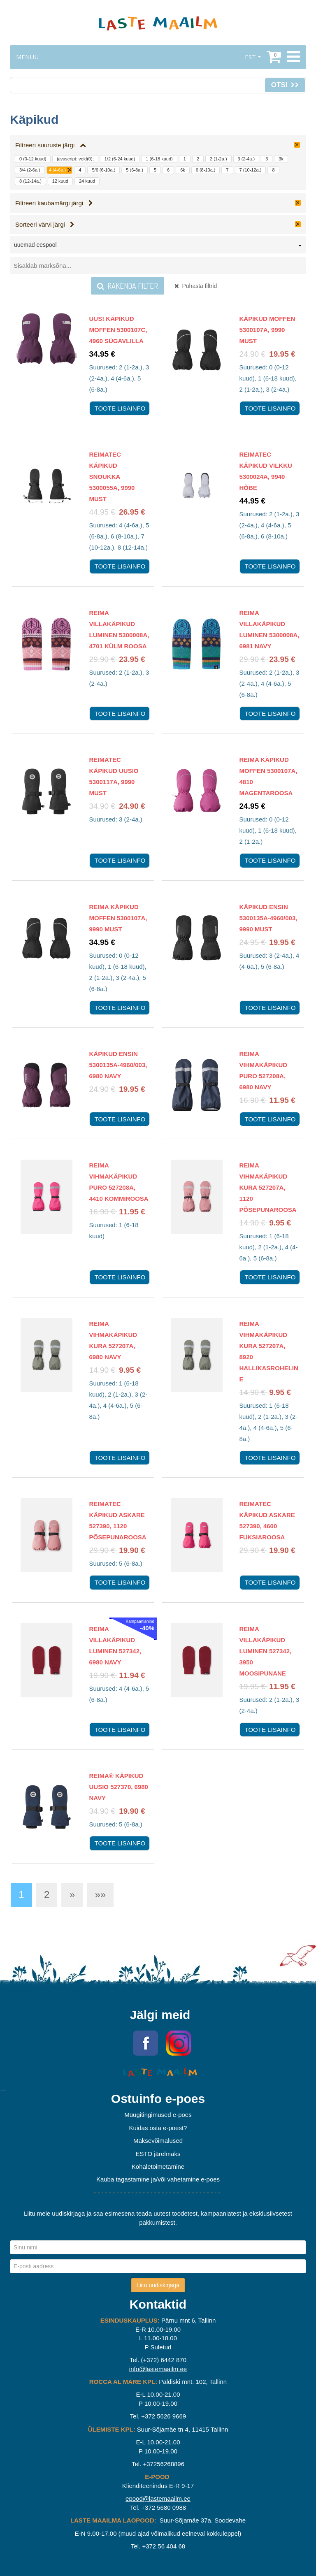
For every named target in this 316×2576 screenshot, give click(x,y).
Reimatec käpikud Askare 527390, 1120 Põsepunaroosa (117, 1520)
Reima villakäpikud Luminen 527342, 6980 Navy (115, 1645)
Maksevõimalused (158, 2140)
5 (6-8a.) (134, 169)
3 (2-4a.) (246, 158)
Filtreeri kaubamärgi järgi (54, 203)
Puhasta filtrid (195, 286)
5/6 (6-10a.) (103, 169)
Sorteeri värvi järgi (44, 224)
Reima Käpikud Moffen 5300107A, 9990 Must (118, 918)
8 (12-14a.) (30, 181)
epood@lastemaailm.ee (158, 2498)
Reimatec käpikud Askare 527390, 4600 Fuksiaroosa (267, 1520)
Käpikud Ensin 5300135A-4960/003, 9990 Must (268, 918)
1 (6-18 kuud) (159, 158)
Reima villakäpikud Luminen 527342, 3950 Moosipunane (265, 1651)
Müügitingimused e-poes (157, 2114)
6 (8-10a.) (206, 169)
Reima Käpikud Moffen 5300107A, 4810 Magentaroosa (268, 776)
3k (281, 158)
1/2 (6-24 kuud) (120, 158)
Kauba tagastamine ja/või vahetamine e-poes (158, 2179)
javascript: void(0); (75, 158)
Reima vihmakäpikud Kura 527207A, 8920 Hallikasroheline (268, 1351)
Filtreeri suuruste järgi (50, 145)
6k (182, 169)
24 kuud (87, 181)
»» (100, 1894)
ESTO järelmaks (158, 2153)
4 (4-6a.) (57, 169)
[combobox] (158, 246)
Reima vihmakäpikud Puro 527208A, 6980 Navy (263, 1070)
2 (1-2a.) (218, 158)
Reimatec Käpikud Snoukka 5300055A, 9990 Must (112, 476)
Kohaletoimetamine (158, 2166)
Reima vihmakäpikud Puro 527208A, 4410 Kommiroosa (119, 1182)
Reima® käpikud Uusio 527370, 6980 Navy (118, 1786)
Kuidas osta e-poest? (158, 2127)
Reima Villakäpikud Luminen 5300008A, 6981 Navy (269, 629)
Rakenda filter (127, 285)
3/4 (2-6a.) (29, 169)
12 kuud (60, 181)
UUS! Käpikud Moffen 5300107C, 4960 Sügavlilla (118, 329)
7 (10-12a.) (250, 169)
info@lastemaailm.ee (158, 2368)
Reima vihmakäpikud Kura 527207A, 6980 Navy (113, 1340)
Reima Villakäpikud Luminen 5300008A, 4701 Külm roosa (119, 629)
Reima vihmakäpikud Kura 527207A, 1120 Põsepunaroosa (268, 1187)
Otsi (285, 85)
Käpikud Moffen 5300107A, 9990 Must (267, 329)
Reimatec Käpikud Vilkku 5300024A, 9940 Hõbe (265, 471)
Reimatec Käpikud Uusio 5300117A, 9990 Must (114, 776)
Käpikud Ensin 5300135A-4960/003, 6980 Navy (118, 1064)
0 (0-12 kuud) (32, 158)
